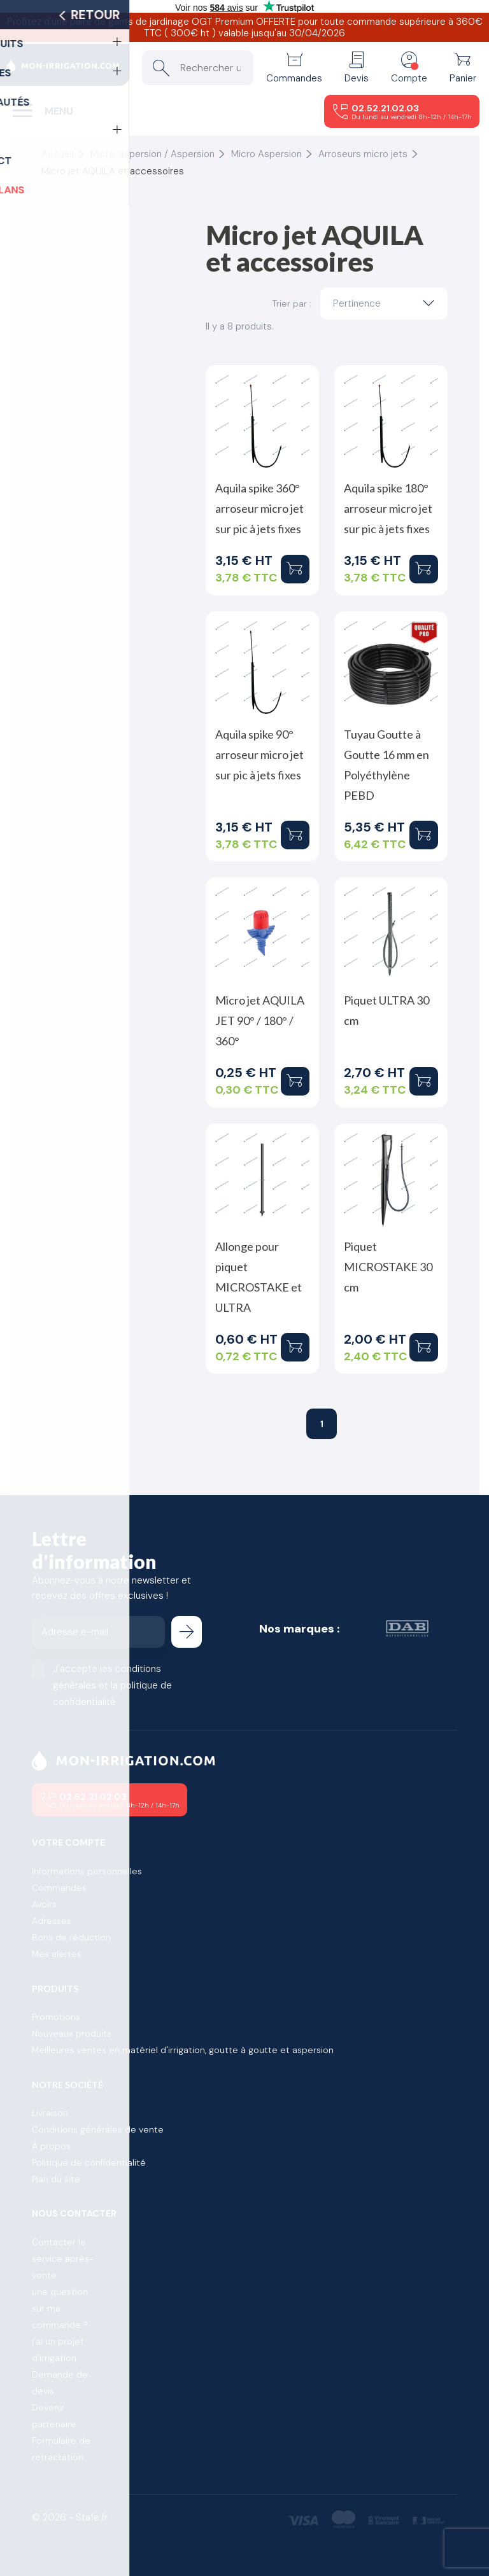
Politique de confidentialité (89, 2162)
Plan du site (56, 2179)
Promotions (56, 2017)
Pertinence (387, 303)
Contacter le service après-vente (63, 2258)
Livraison (50, 2113)
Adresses (51, 1920)
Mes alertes (57, 1954)
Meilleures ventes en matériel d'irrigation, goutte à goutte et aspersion (183, 2050)
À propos (51, 2146)
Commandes (59, 1887)
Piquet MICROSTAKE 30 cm (388, 1266)
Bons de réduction (71, 1937)
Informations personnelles (87, 1871)
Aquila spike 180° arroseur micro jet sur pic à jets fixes (388, 508)
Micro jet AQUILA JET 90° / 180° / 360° (259, 1020)
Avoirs (44, 1904)
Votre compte (68, 1842)
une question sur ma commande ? (60, 2308)
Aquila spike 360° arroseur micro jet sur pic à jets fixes (259, 508)
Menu (59, 111)
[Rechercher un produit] (197, 67)
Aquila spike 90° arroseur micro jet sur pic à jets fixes (259, 754)
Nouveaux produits (71, 2033)
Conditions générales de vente (98, 2129)
